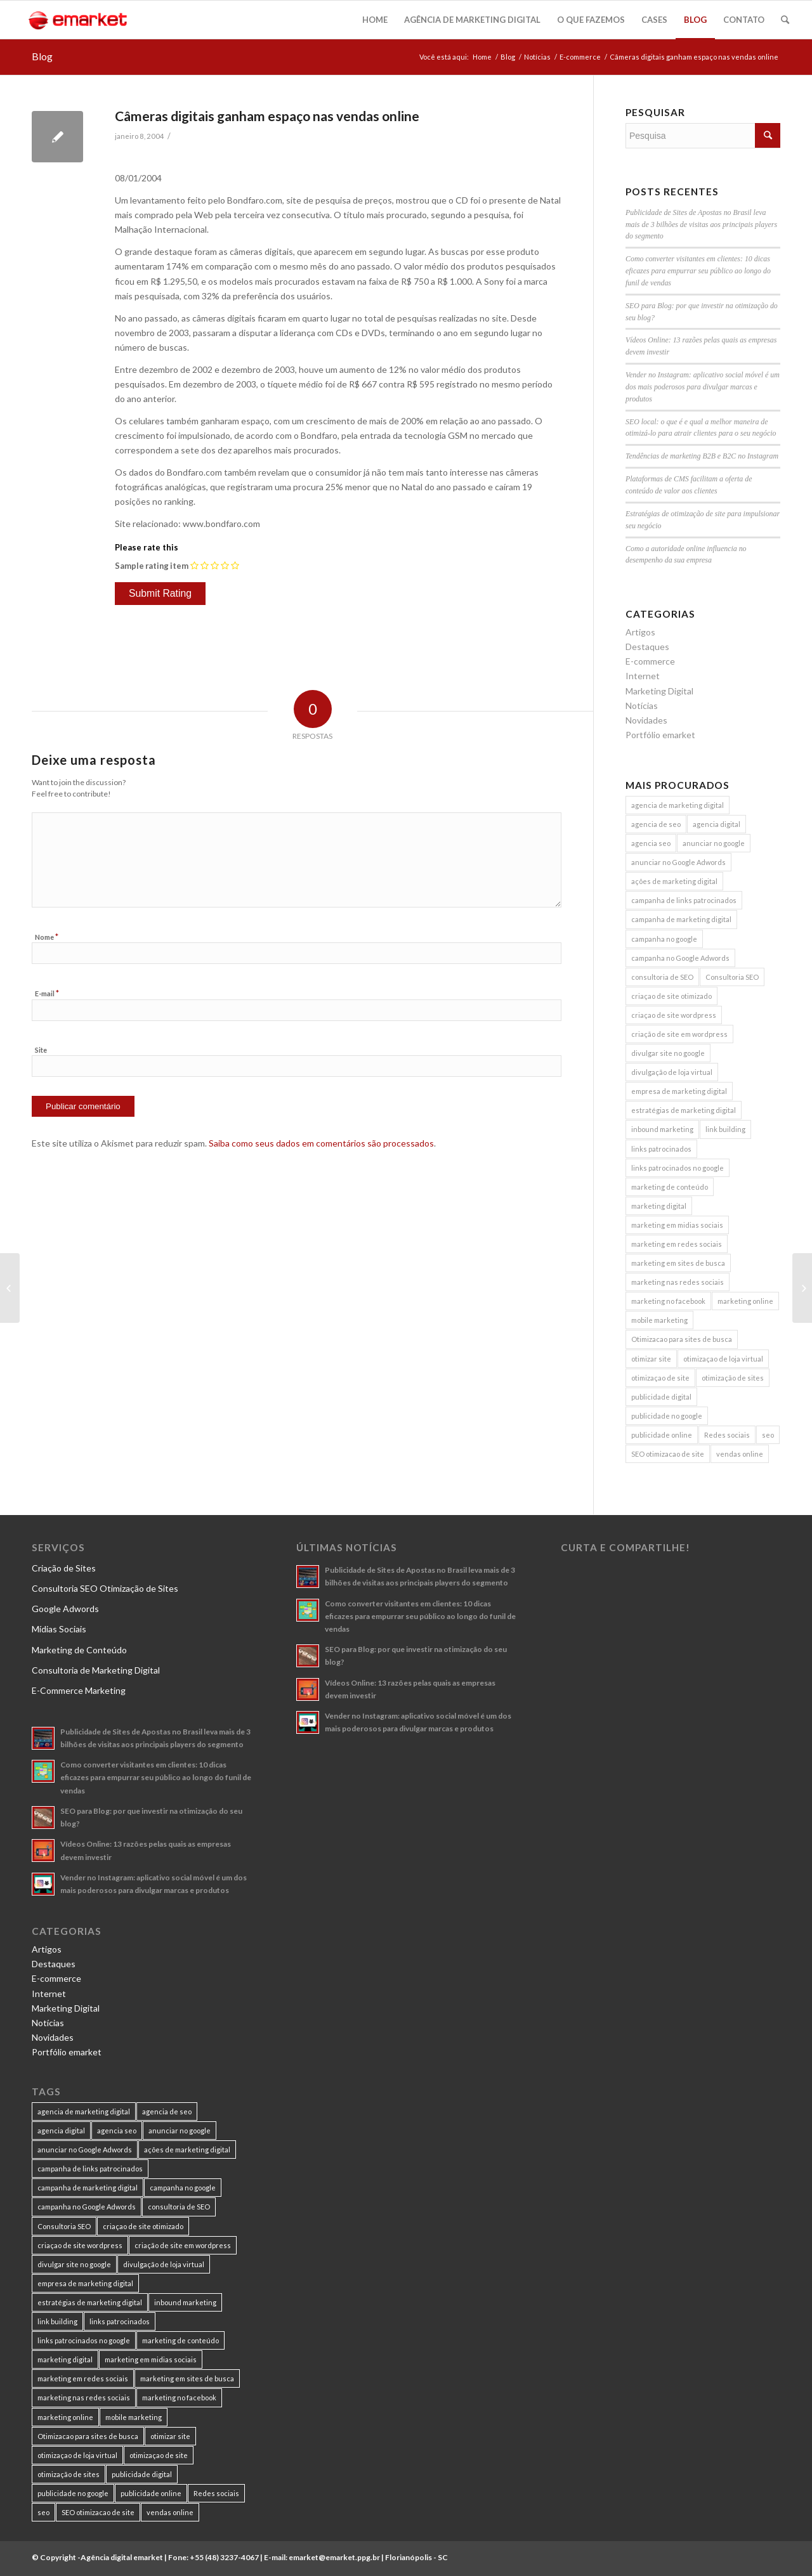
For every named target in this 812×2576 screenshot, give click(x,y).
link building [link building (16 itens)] (725, 1129)
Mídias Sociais (59, 1628)
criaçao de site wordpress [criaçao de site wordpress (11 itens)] (673, 1015)
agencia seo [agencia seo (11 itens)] (651, 843)
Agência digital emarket (122, 2557)
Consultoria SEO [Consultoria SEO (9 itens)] (732, 977)
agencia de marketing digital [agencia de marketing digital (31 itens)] (677, 805)
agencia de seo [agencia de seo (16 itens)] (656, 824)
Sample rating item (151, 566)
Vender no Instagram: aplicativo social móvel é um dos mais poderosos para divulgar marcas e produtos (702, 386)
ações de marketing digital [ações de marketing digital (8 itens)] (674, 881)
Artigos (640, 632)
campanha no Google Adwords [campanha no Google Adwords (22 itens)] (680, 958)
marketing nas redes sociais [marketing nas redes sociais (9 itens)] (677, 1282)
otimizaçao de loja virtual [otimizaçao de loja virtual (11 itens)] (723, 1359)
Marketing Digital (659, 691)
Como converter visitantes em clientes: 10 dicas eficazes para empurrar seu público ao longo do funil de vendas (698, 270)
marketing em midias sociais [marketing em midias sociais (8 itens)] (677, 1225)
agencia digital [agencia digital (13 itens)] (716, 824)
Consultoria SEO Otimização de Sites (105, 1588)
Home (482, 57)
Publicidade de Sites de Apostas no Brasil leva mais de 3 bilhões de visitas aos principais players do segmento (701, 224)
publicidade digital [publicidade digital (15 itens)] (661, 1397)
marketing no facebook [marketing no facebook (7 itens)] (668, 1301)
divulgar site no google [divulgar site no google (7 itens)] (668, 1053)
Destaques (647, 646)
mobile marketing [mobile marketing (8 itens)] (659, 1320)
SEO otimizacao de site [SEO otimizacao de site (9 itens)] (667, 1454)
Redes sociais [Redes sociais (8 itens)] (727, 1435)
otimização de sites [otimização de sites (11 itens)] (733, 1378)
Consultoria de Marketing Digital (96, 1670)
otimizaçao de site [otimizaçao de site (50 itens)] (660, 1378)
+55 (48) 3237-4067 (224, 2557)
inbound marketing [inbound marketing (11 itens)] (662, 1129)
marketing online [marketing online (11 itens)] (745, 1301)
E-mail (47, 993)
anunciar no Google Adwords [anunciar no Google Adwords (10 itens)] (678, 862)
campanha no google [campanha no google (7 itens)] (664, 939)
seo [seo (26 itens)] (768, 1435)
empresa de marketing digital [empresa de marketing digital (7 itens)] (679, 1091)
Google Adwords (65, 1608)
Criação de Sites (64, 1568)
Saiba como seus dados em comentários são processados (321, 1143)
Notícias (537, 57)
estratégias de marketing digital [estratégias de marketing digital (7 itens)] (683, 1110)
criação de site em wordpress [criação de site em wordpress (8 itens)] (679, 1034)
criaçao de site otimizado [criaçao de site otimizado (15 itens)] (671, 996)
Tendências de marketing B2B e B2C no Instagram (701, 456)
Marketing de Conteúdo (79, 1649)
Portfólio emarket (660, 734)
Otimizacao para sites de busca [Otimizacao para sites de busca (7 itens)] (681, 1339)
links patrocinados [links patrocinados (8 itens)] (661, 1149)
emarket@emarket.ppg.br (334, 2557)
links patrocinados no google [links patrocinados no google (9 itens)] (677, 1168)
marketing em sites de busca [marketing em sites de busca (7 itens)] (678, 1263)
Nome (46, 937)
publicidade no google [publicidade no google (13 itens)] (666, 1416)
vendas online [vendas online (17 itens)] (739, 1454)
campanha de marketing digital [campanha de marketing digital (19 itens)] (681, 919)
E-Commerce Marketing (79, 1690)
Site (41, 1050)
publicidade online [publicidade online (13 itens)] (661, 1435)
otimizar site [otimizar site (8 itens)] (651, 1359)
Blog (42, 56)
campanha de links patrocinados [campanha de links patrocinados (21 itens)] (684, 900)
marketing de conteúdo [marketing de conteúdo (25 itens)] (669, 1187)
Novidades (646, 720)
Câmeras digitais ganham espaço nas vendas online (267, 116)
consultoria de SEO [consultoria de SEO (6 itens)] (662, 977)
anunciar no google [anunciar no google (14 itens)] (714, 843)
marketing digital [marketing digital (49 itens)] (658, 1206)
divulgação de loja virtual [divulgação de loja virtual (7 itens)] (671, 1072)
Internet (642, 675)
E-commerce (580, 57)
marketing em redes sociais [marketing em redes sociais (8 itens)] (676, 1244)
